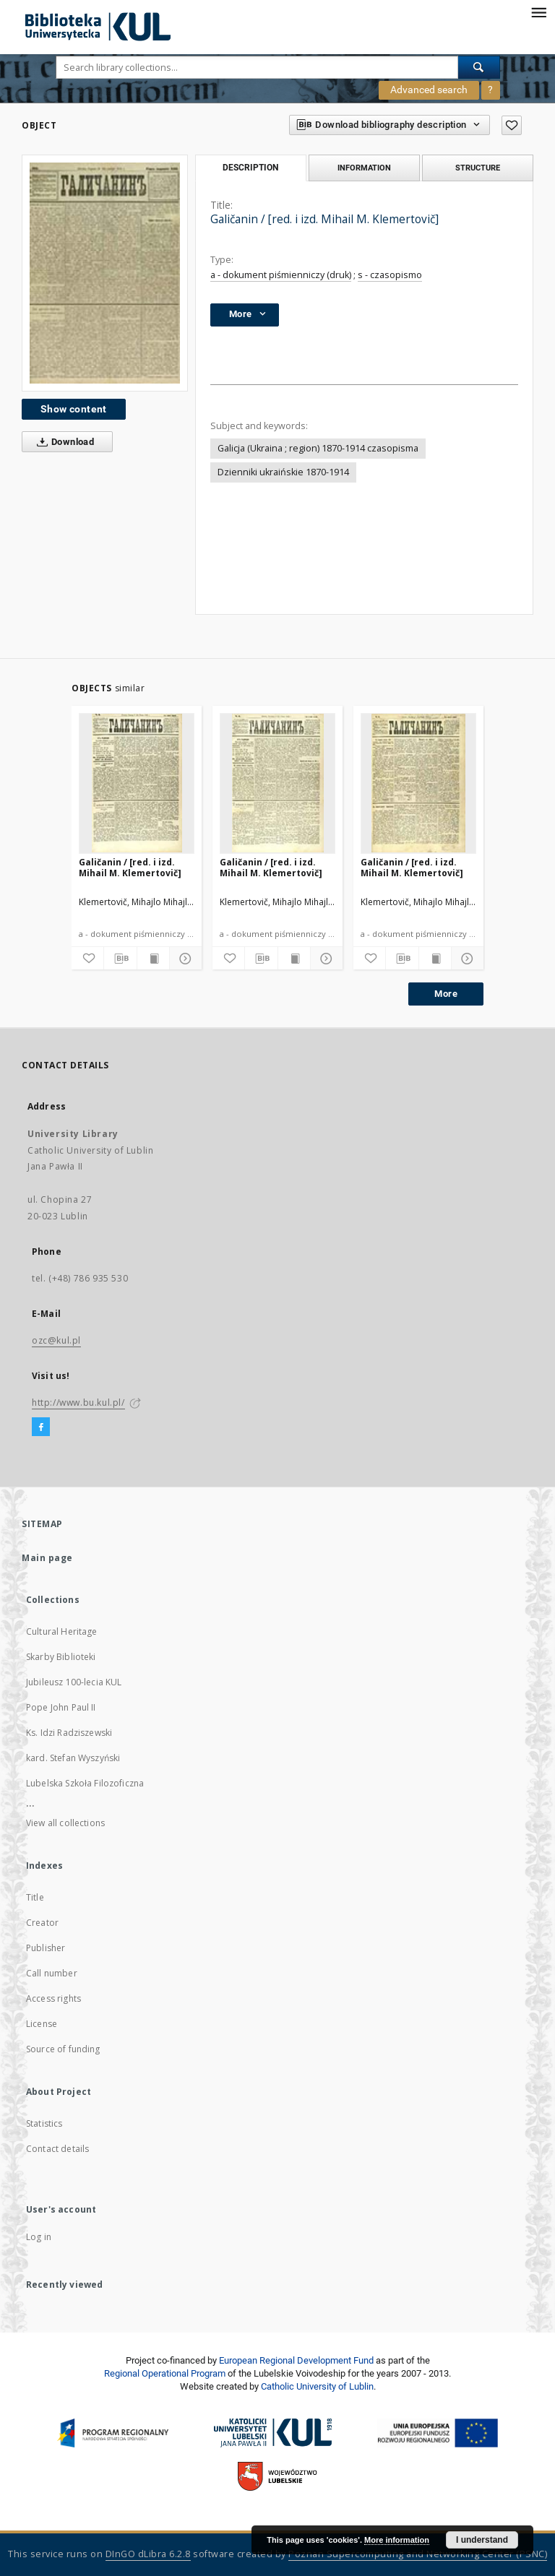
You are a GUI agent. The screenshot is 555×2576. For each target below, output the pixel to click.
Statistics (44, 2123)
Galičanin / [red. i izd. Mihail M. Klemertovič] (130, 867)
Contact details (57, 2149)
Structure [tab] (477, 168)
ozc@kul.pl (56, 1340)
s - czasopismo (390, 275)
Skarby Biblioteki (61, 1657)
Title (35, 1897)
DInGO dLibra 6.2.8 (148, 2554)
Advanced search (429, 89)
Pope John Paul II (61, 1707)
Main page (47, 1558)
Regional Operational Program (164, 2373)
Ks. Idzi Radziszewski (69, 1732)
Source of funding (63, 2049)
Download (62, 442)
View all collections (65, 1823)
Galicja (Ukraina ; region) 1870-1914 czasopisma (318, 448)
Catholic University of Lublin (317, 2386)
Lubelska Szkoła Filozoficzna (85, 1783)
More (445, 993)
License (41, 2024)
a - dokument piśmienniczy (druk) (280, 275)
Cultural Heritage (62, 1631)
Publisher (45, 1948)
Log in (38, 2237)
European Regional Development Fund (296, 2360)
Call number (51, 1973)
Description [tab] (250, 168)
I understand (482, 2540)
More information (396, 2540)
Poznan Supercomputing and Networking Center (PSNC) (417, 2554)
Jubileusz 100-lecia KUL (73, 1682)
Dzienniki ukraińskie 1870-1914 (283, 472)
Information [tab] (364, 168)
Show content (73, 409)
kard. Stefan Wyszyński (73, 1758)
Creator (42, 1922)
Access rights (53, 1998)
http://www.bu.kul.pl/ (78, 1402)
